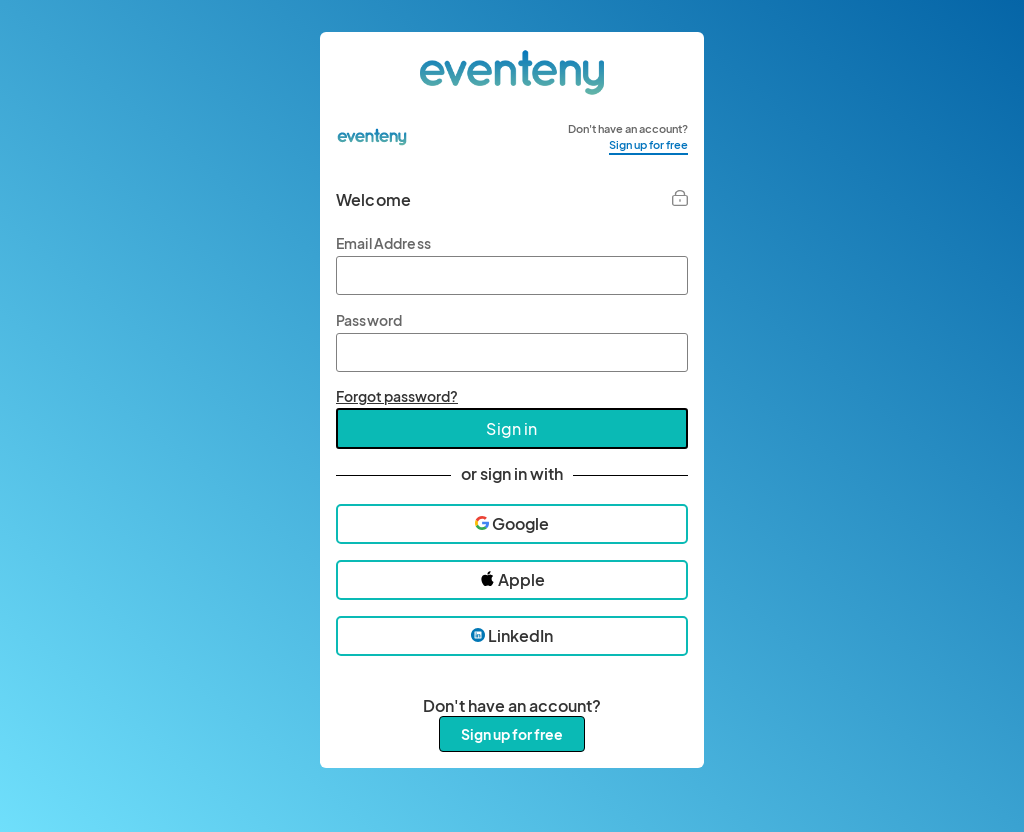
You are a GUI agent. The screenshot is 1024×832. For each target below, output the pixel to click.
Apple (512, 579)
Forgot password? (397, 396)
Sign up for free (648, 144)
